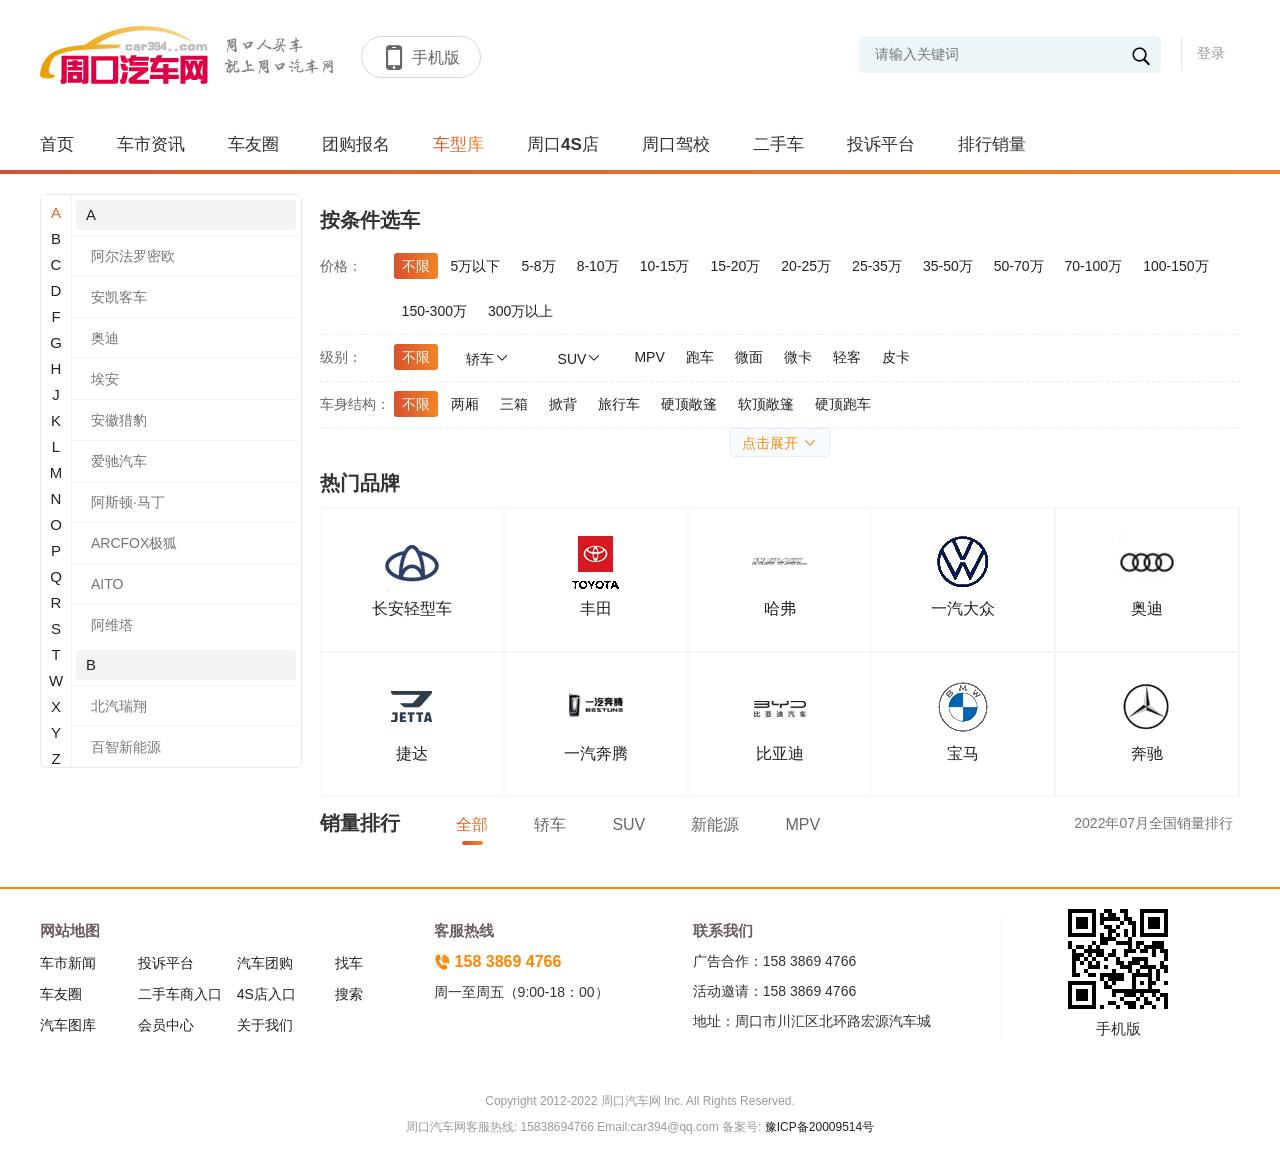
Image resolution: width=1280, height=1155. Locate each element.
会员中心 (166, 1025)
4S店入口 (266, 994)
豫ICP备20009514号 (817, 1127)
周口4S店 (563, 144)
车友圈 (253, 144)
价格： (341, 266)
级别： (341, 357)
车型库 (458, 144)
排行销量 (992, 144)
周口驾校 (676, 144)
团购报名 (356, 144)
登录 (1211, 53)
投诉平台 (881, 144)
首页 (57, 144)
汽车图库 (68, 1025)
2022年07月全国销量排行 (1153, 823)
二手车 (778, 144)
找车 (349, 963)
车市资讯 (151, 144)
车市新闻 (68, 963)
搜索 (349, 994)
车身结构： (355, 404)
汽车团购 (265, 963)
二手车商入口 (180, 994)
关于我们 (265, 1025)
